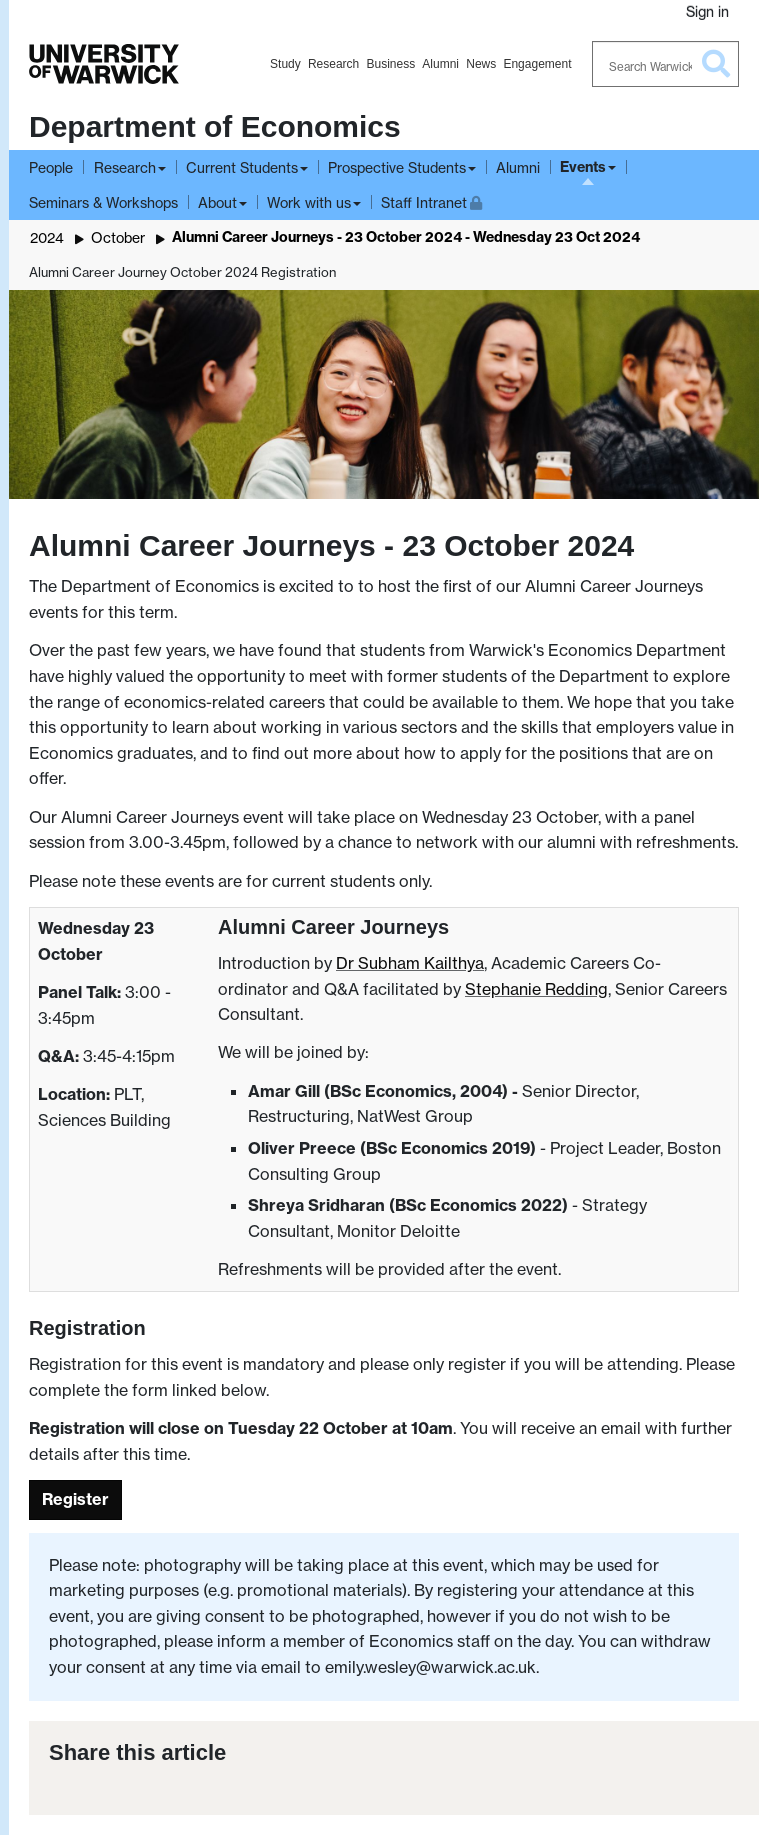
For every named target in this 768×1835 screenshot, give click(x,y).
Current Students (242, 167)
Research (333, 64)
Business (390, 64)
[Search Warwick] (666, 64)
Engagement (537, 64)
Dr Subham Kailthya (410, 963)
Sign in (707, 11)
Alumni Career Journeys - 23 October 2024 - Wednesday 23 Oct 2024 (406, 237)
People (51, 167)
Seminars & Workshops (103, 202)
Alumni (440, 64)
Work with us (309, 202)
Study (285, 64)
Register (75, 1499)
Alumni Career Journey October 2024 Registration (182, 272)
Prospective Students (397, 167)
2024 (47, 237)
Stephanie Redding (536, 989)
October (118, 237)
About (217, 202)
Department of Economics (215, 126)
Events (583, 167)
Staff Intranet (431, 200)
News (481, 64)
